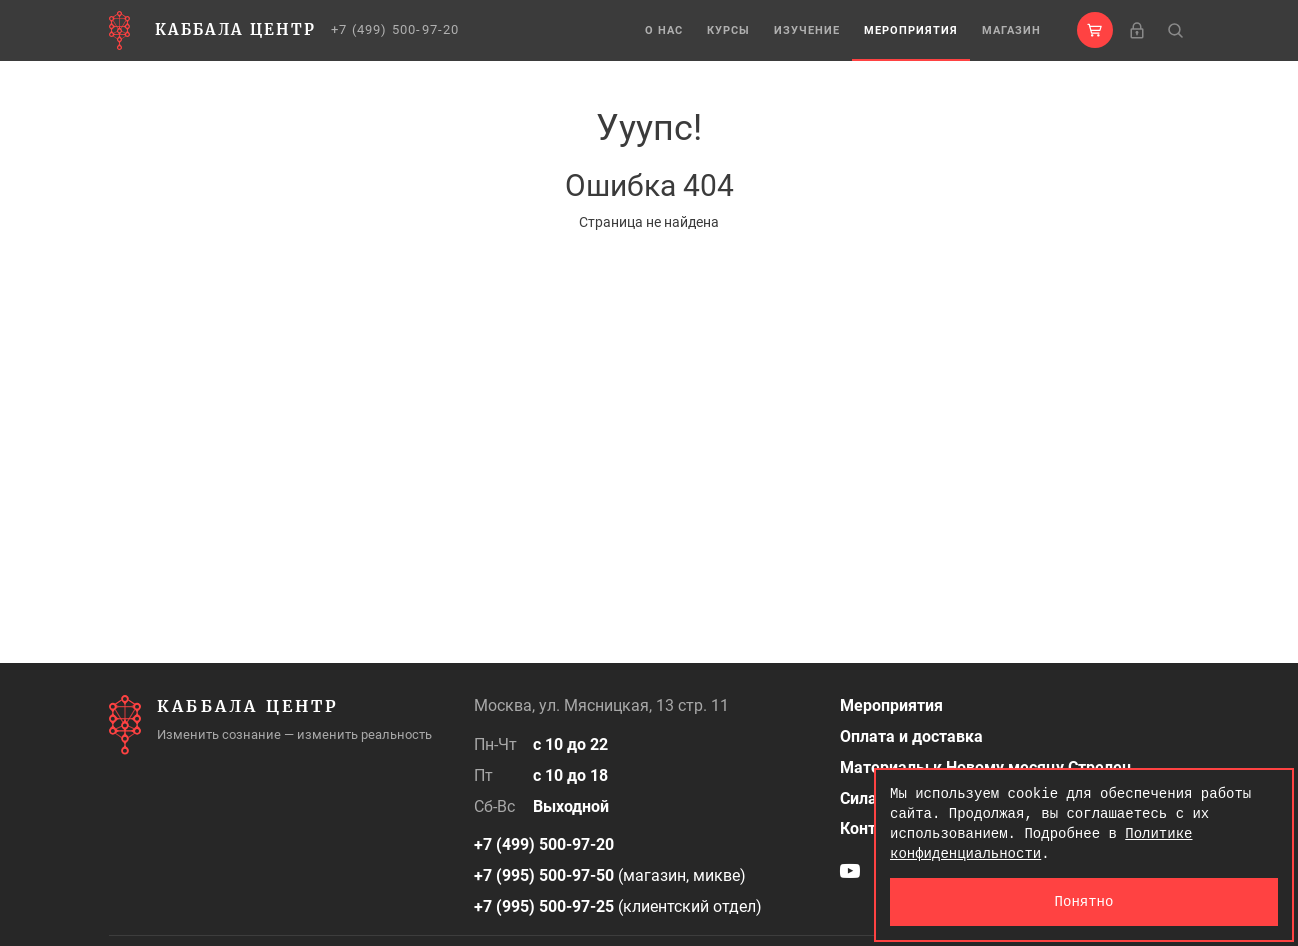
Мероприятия (911, 30)
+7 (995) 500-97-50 (544, 875)
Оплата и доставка (911, 736)
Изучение (807, 30)
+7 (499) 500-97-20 (395, 29)
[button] (1095, 30)
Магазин (1011, 30)
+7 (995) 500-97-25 (544, 906)
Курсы (728, 30)
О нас (664, 30)
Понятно (1084, 901)
